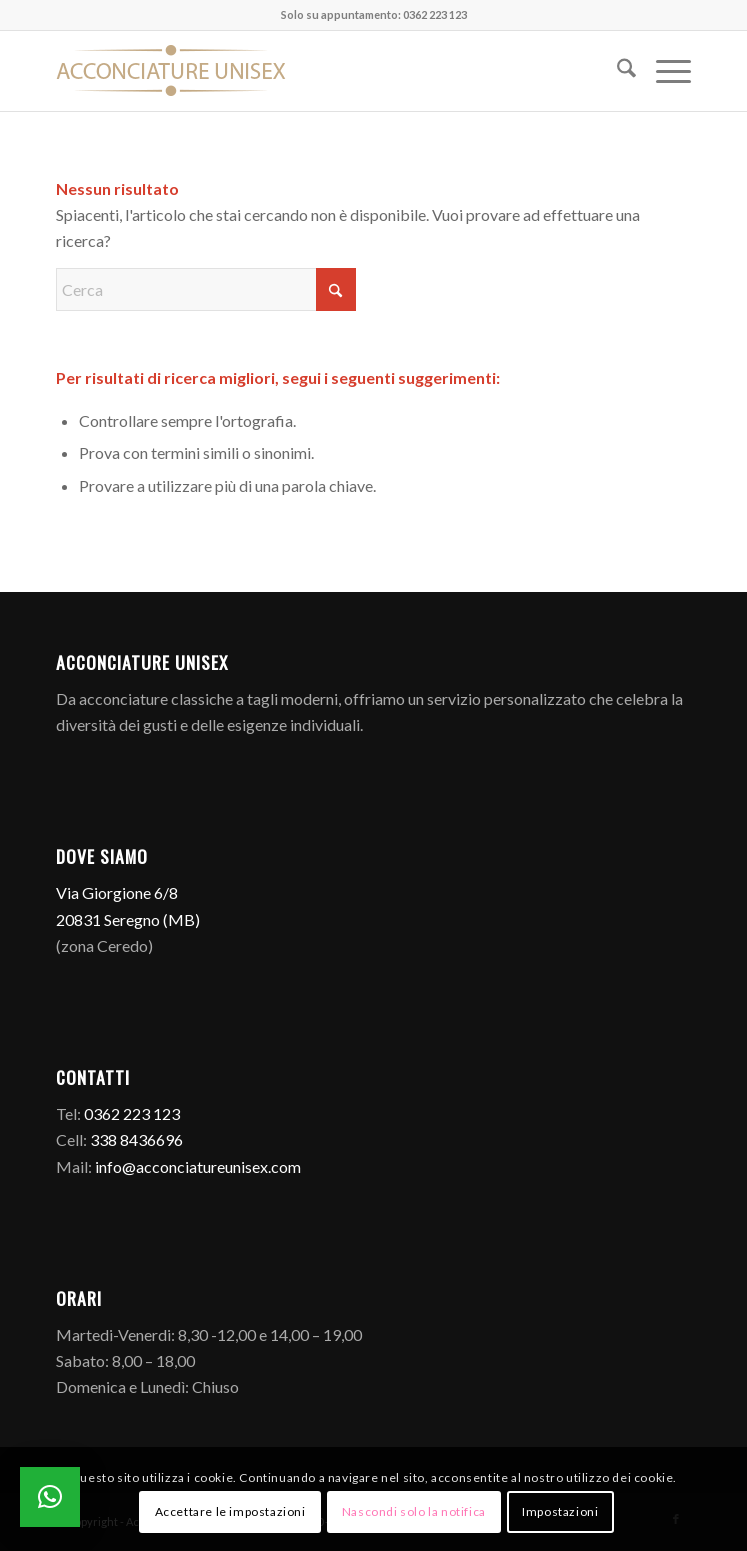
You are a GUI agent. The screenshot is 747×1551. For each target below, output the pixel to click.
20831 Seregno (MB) (128, 919)
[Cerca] (616, 71)
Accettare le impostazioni (230, 1511)
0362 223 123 (132, 1113)
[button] (50, 1497)
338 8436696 (136, 1139)
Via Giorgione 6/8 (117, 892)
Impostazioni (560, 1511)
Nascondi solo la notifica (414, 1511)
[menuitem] (616, 71)
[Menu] (663, 71)
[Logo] (310, 71)
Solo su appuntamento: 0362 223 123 (374, 14)
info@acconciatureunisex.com (198, 1166)
